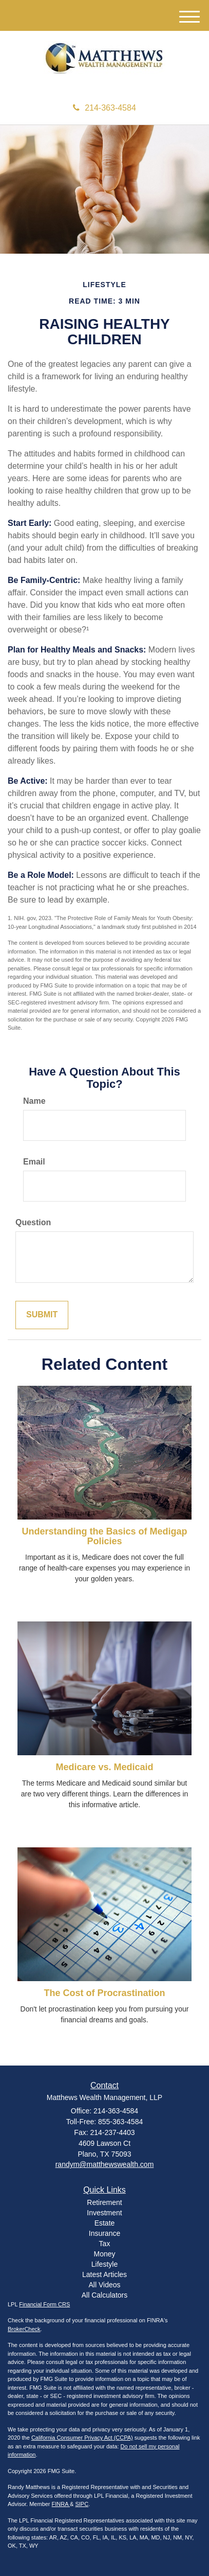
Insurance (104, 2233)
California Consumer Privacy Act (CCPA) (82, 2437)
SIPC (81, 2504)
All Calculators (104, 2295)
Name (34, 1101)
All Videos (104, 2285)
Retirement (104, 2202)
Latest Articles (104, 2274)
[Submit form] (41, 1315)
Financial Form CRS (44, 2304)
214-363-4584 (104, 107)
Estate (104, 2223)
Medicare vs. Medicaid (104, 1767)
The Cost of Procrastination (104, 1993)
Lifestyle (104, 2264)
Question (33, 1222)
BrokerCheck (24, 2329)
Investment (104, 2213)
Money (104, 2254)
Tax (104, 2243)
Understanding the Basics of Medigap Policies (104, 1536)
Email (34, 1161)
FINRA (61, 2504)
